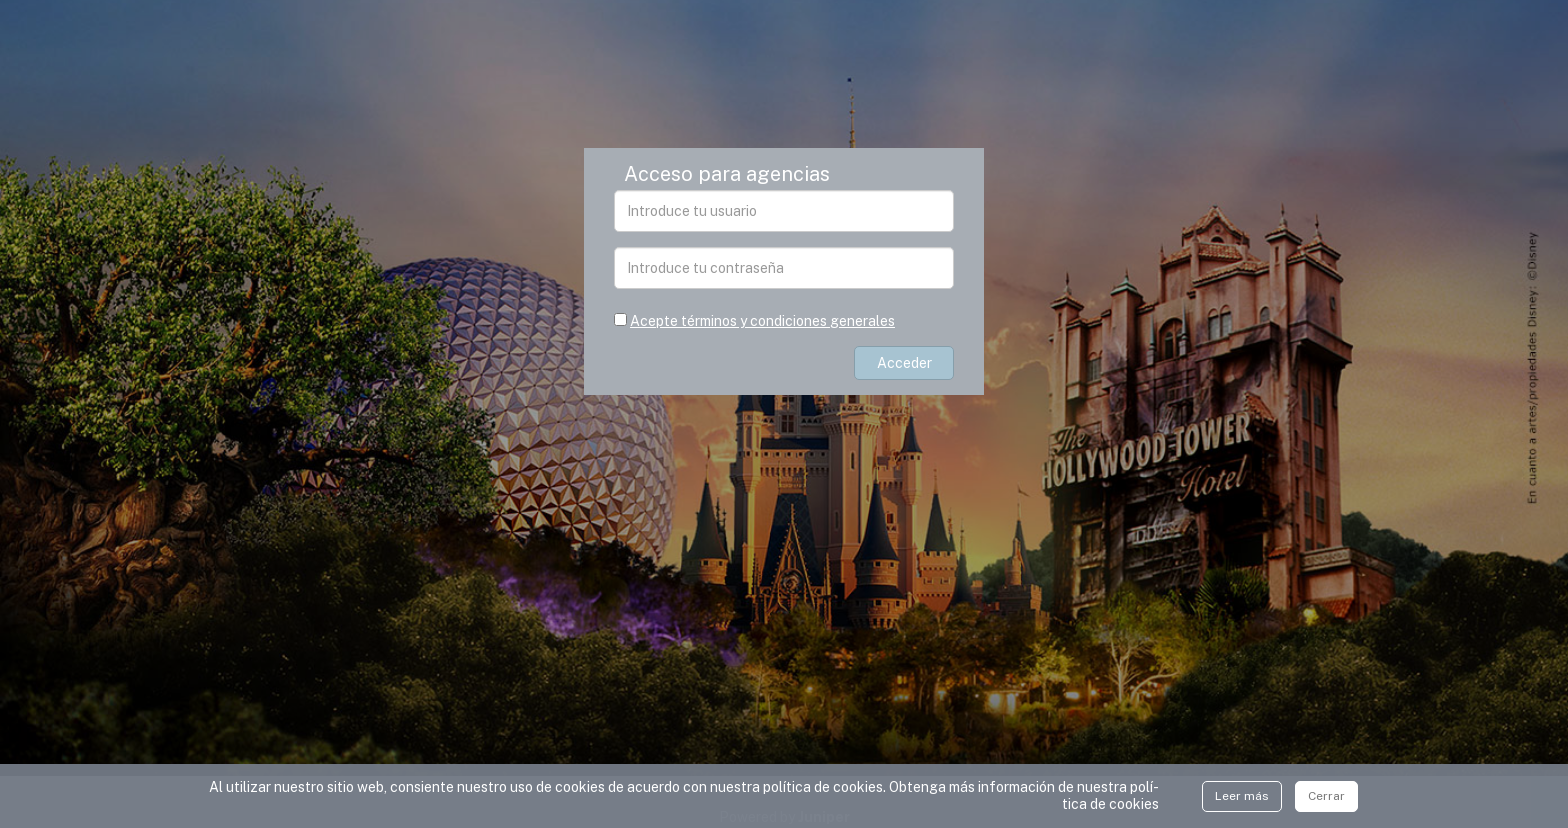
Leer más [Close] (1242, 796)
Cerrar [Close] (1326, 796)
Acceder (904, 363)
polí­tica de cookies (1110, 795)
